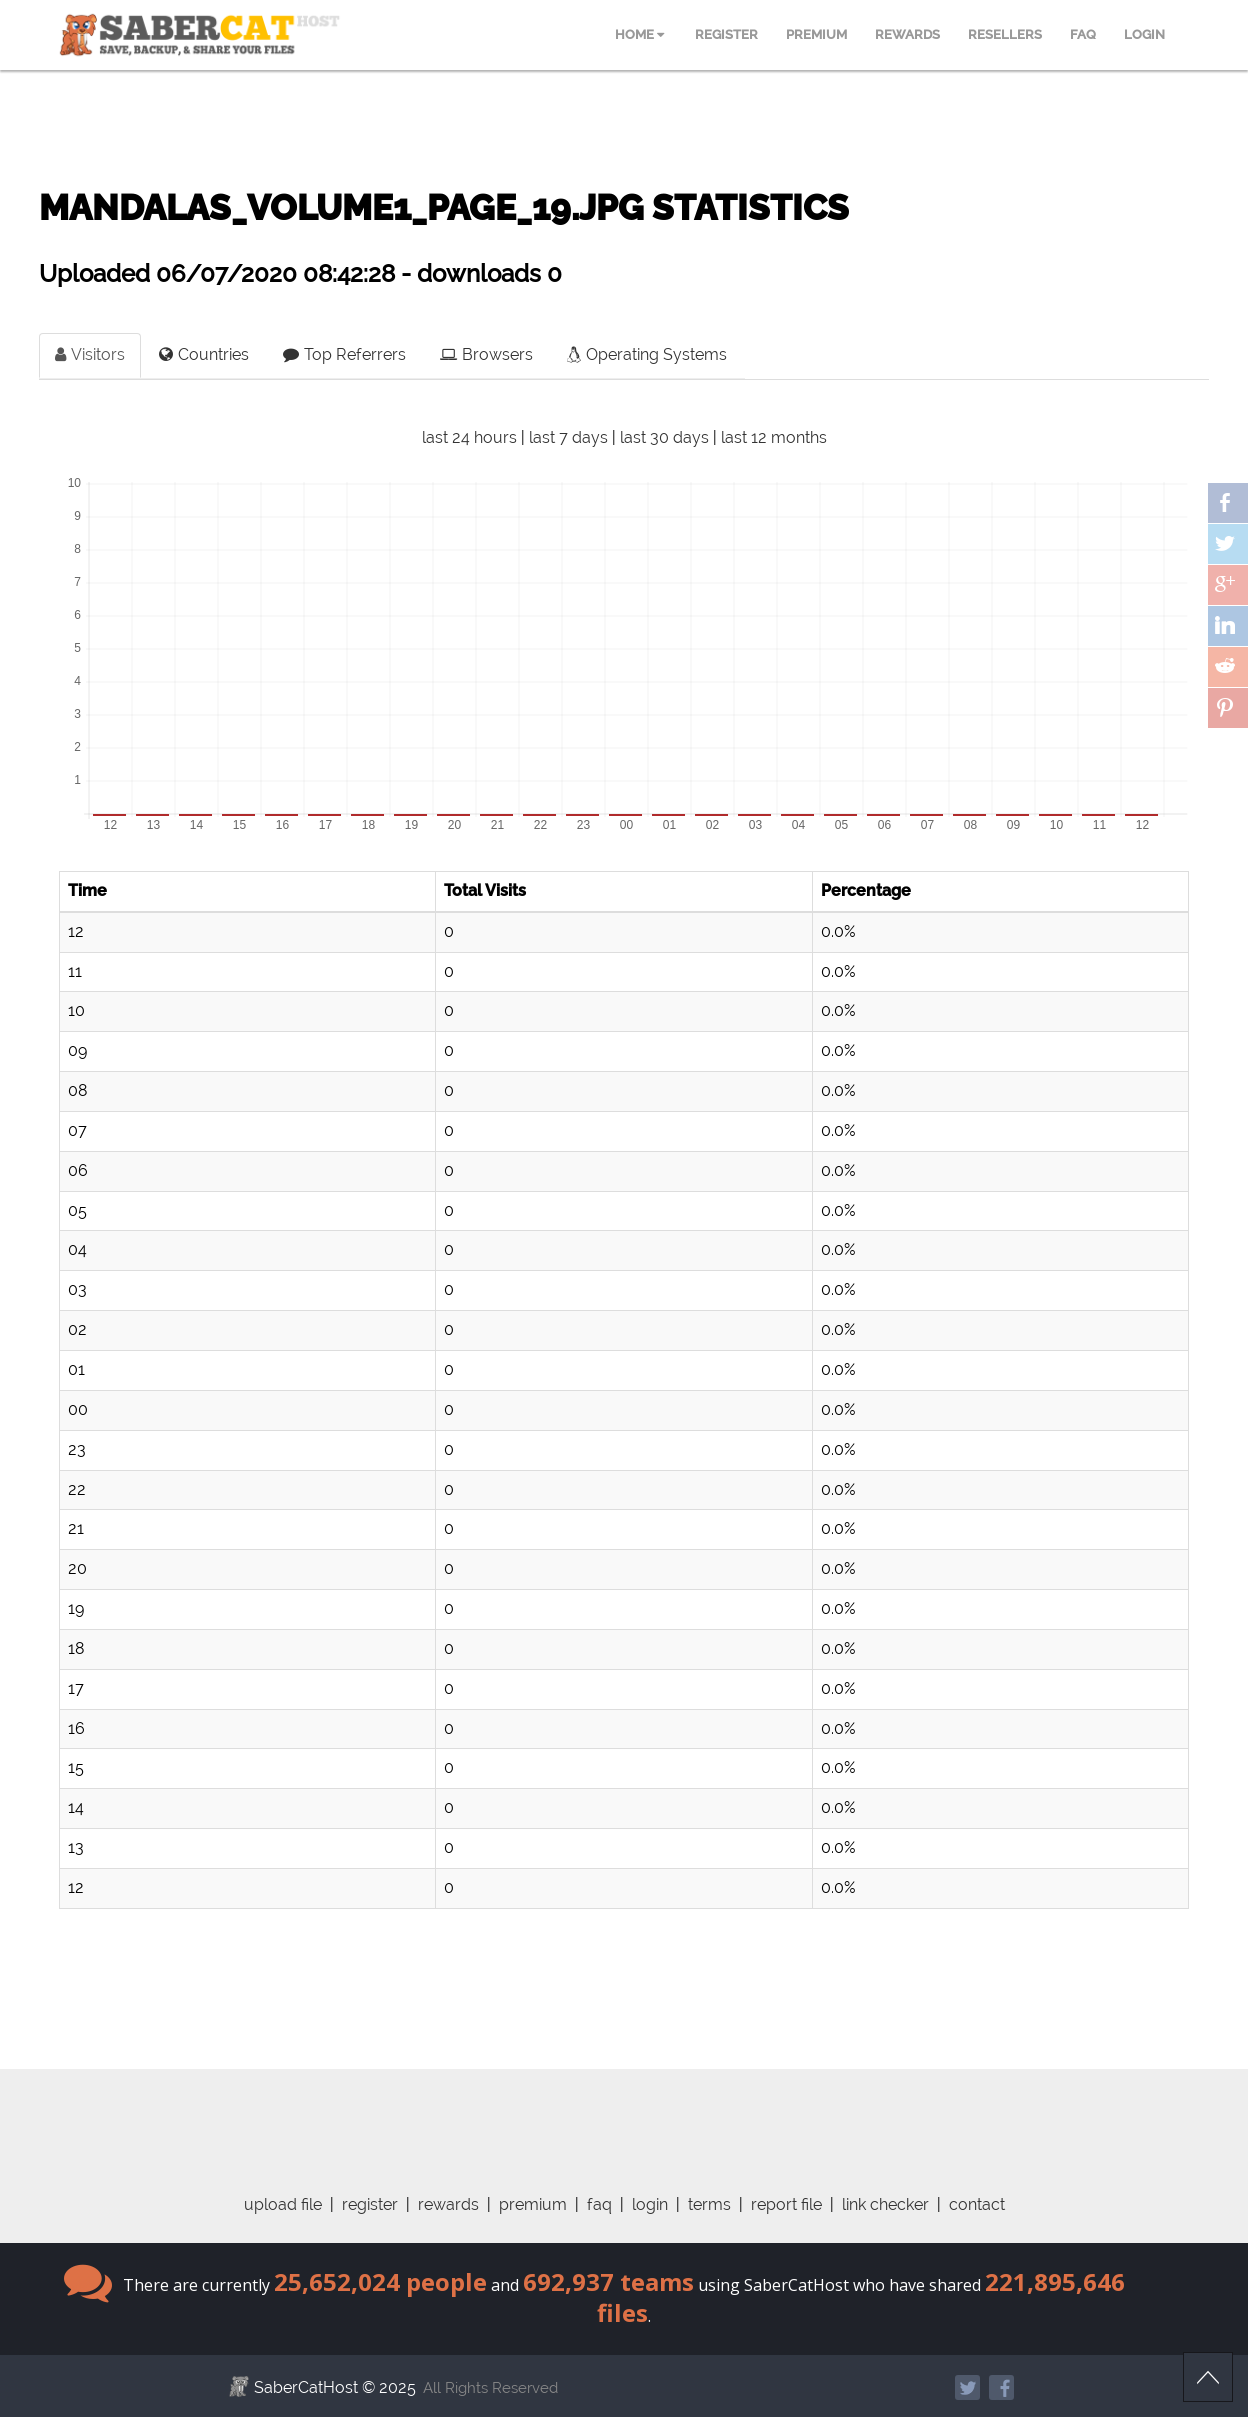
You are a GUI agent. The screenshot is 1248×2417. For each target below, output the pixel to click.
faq (599, 2204)
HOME (639, 34)
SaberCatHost (306, 2387)
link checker (885, 2204)
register (370, 2204)
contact (977, 2204)
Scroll (1208, 2377)
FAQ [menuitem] (1083, 34)
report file (786, 2204)
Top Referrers (344, 354)
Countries (204, 354)
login (650, 2204)
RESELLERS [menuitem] (1005, 34)
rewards (448, 2204)
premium (533, 2204)
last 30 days (664, 437)
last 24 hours (469, 437)
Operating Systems (647, 354)
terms (709, 2204)
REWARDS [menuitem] (907, 34)
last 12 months (774, 437)
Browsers (486, 354)
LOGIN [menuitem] (1144, 34)
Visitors (90, 354)
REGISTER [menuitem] (726, 34)
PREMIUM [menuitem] (816, 34)
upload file (283, 2204)
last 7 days (568, 437)
